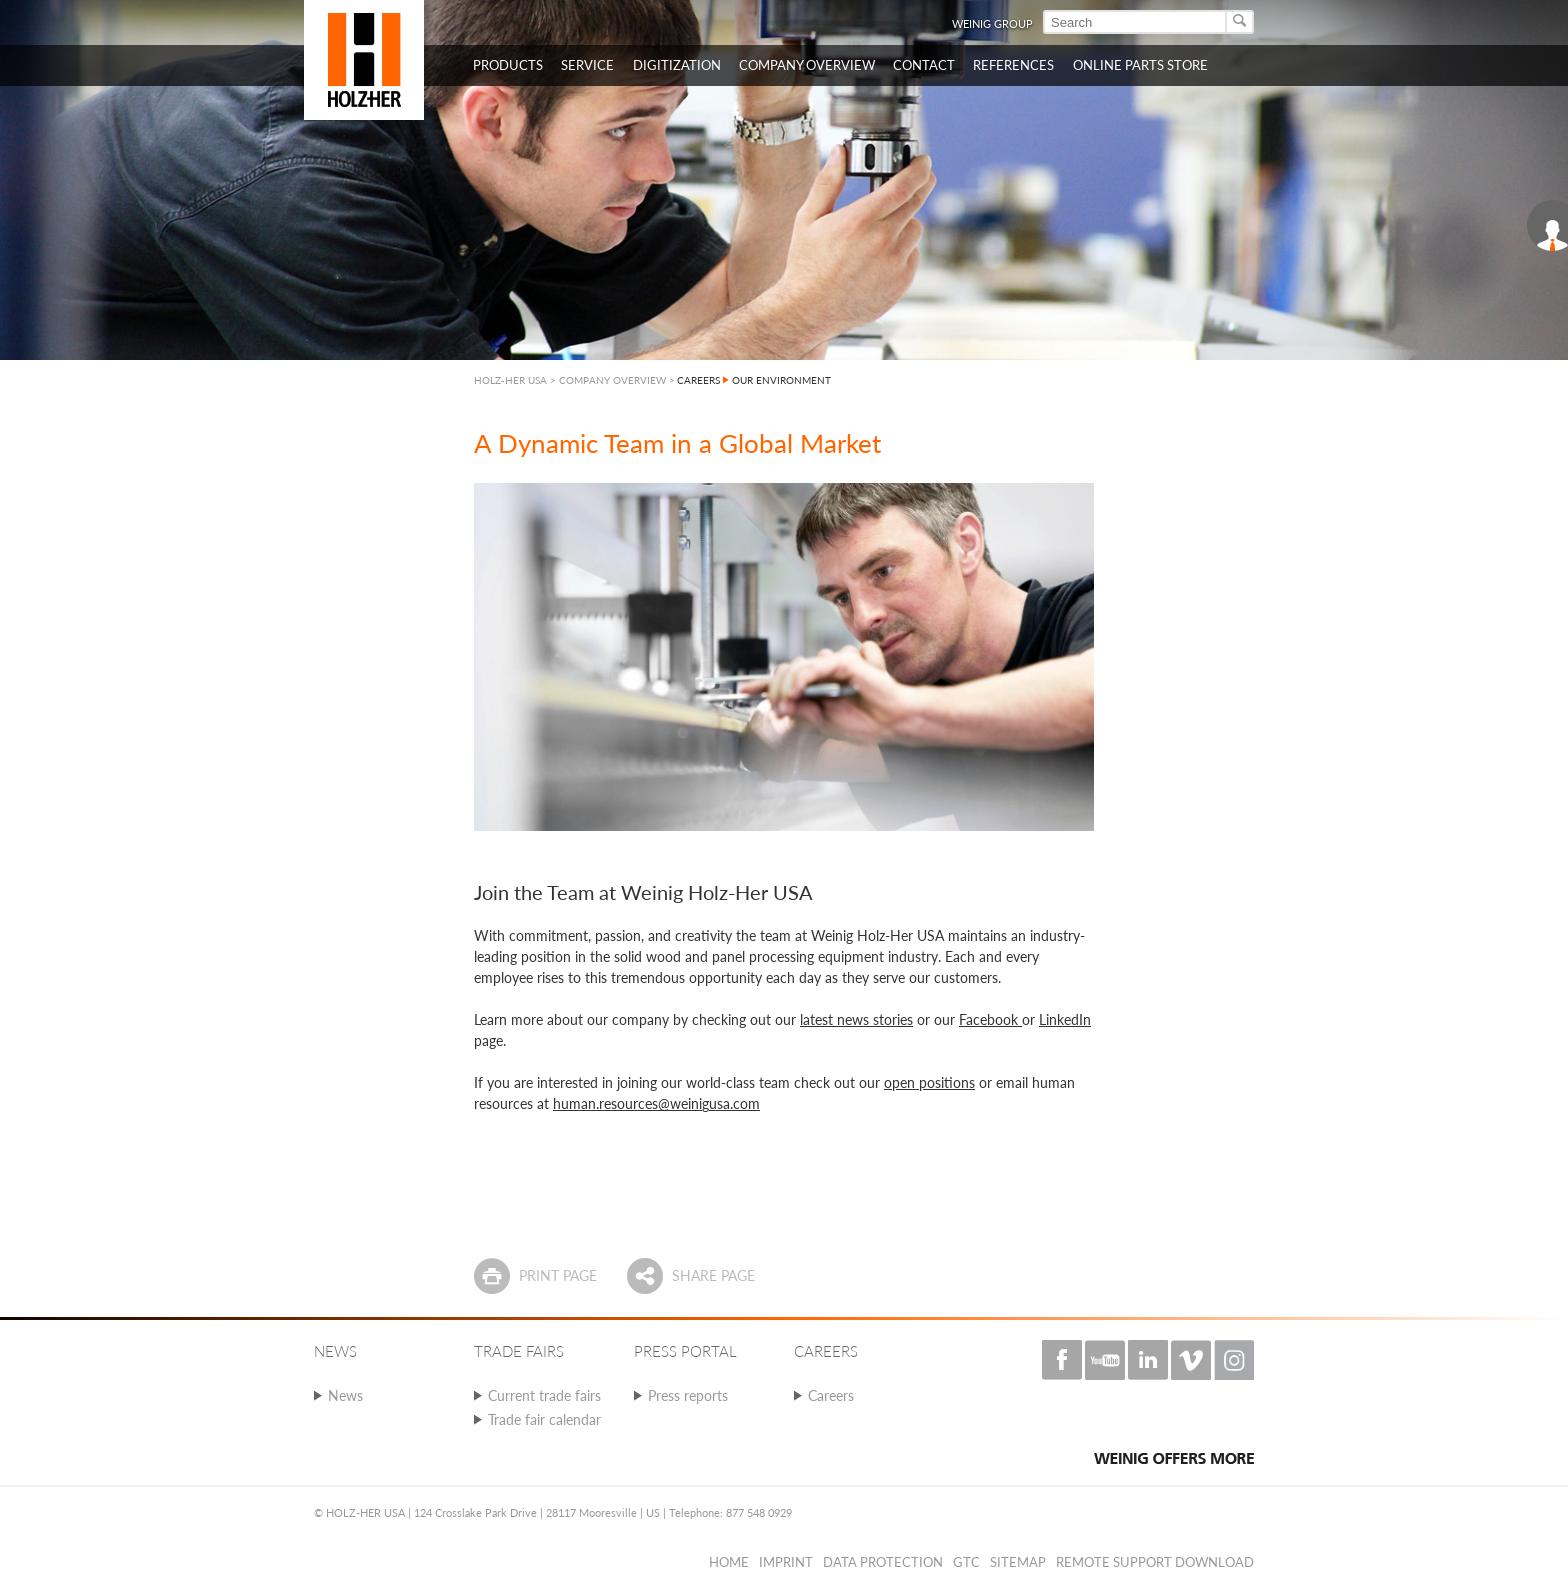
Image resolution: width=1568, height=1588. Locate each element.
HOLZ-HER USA (510, 380)
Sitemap (1018, 1562)
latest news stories (856, 1019)
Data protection (883, 1562)
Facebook (990, 1019)
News (345, 1395)
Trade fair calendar (544, 1419)
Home (729, 1562)
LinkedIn (1065, 1019)
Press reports (688, 1395)
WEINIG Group (992, 23)
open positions (929, 1082)
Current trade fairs (544, 1395)
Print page (558, 1275)
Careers (831, 1395)
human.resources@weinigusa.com (656, 1103)
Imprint (786, 1562)
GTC (966, 1562)
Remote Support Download (1155, 1562)
